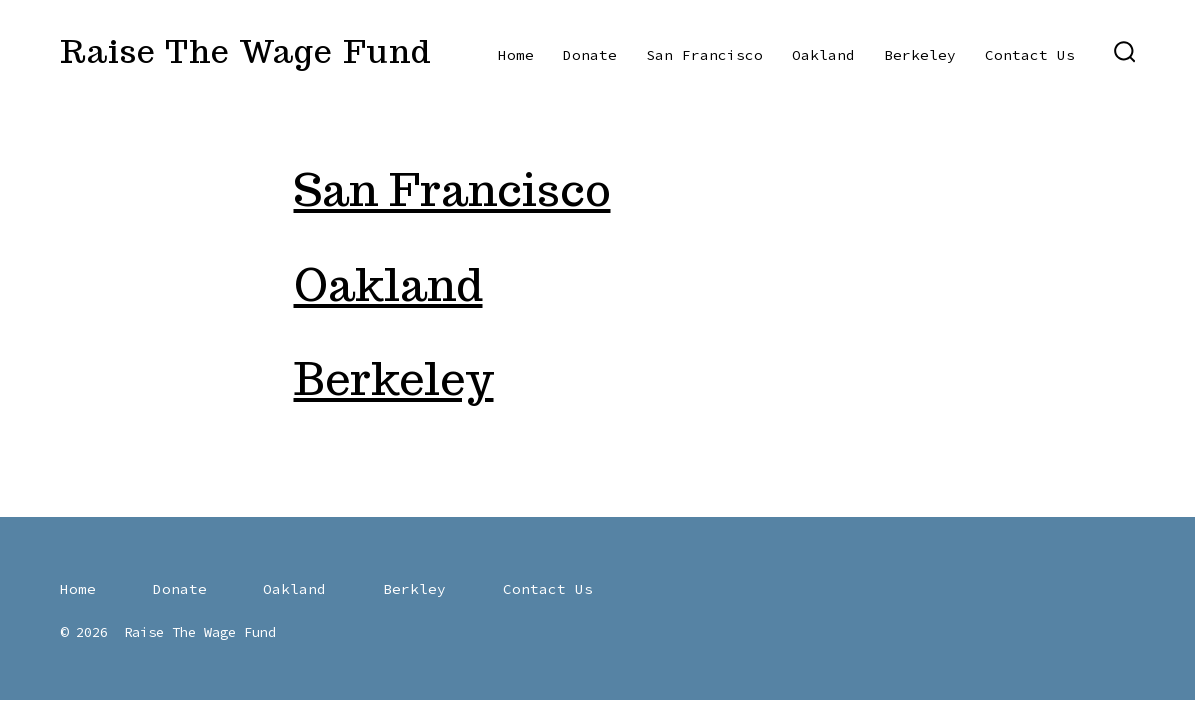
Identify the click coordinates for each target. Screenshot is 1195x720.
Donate (590, 55)
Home (516, 55)
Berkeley (920, 55)
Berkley (414, 589)
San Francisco (704, 55)
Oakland (823, 55)
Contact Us (1030, 55)
